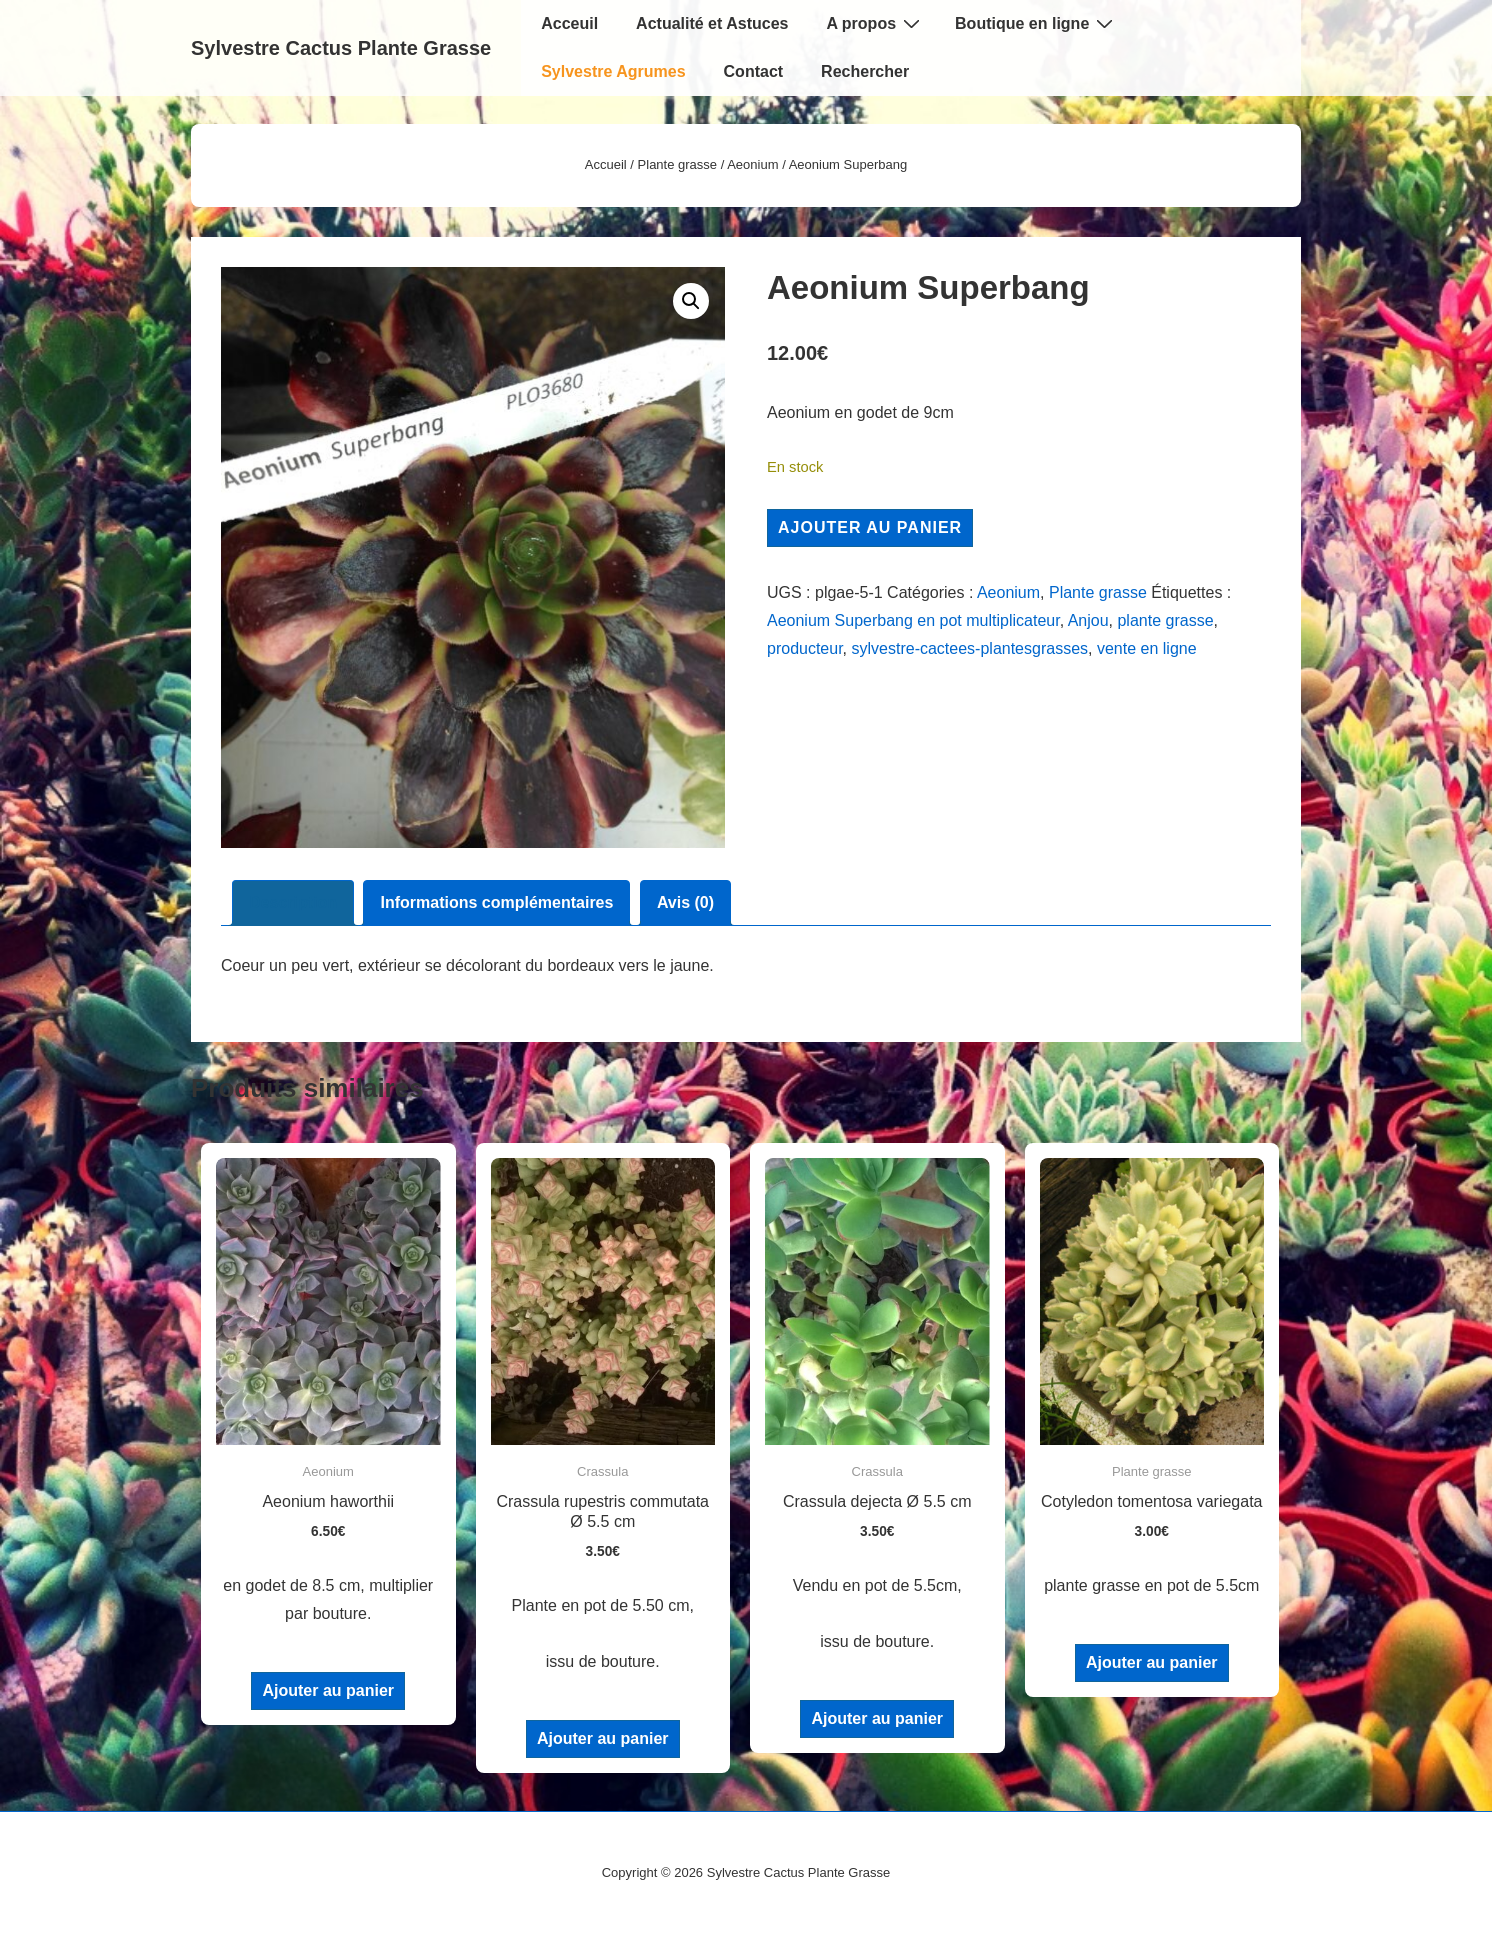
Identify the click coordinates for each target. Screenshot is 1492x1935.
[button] (691, 301)
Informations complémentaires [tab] (496, 902)
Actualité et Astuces (712, 23)
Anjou (1088, 620)
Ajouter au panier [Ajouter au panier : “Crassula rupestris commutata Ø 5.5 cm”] (603, 1738)
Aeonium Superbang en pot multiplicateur (913, 620)
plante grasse (1165, 620)
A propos (875, 23)
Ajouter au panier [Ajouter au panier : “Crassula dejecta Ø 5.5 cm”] (877, 1718)
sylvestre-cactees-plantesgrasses (970, 648)
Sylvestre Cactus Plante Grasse (341, 48)
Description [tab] (293, 902)
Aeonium (752, 164)
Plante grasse (678, 164)
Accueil (606, 164)
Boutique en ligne (1036, 23)
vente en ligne (1147, 648)
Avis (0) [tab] (685, 902)
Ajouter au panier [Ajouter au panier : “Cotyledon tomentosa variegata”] (1152, 1662)
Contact (754, 71)
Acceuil (569, 23)
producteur (805, 648)
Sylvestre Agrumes (613, 71)
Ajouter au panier (870, 527)
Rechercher (865, 71)
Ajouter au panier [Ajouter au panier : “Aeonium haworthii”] (328, 1690)
